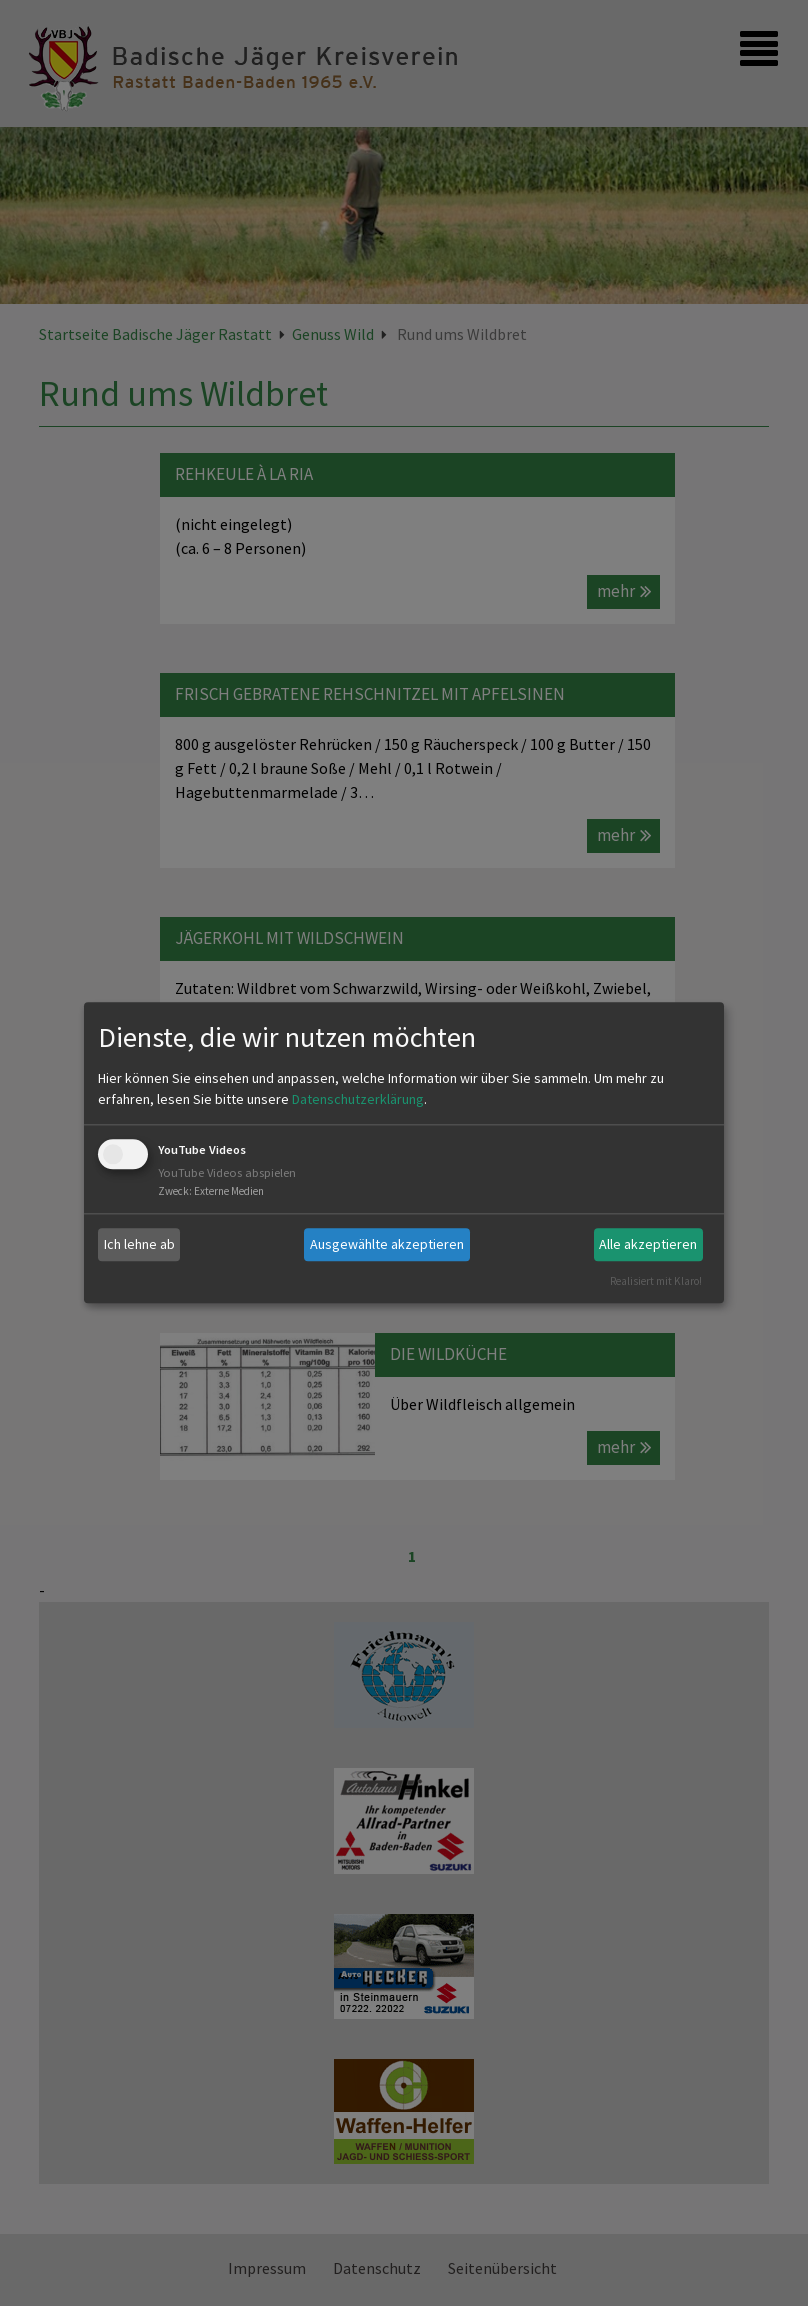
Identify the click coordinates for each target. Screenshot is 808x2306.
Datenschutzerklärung (358, 1099)
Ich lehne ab (139, 1244)
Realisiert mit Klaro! (656, 1281)
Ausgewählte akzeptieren (387, 1244)
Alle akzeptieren (648, 1244)
